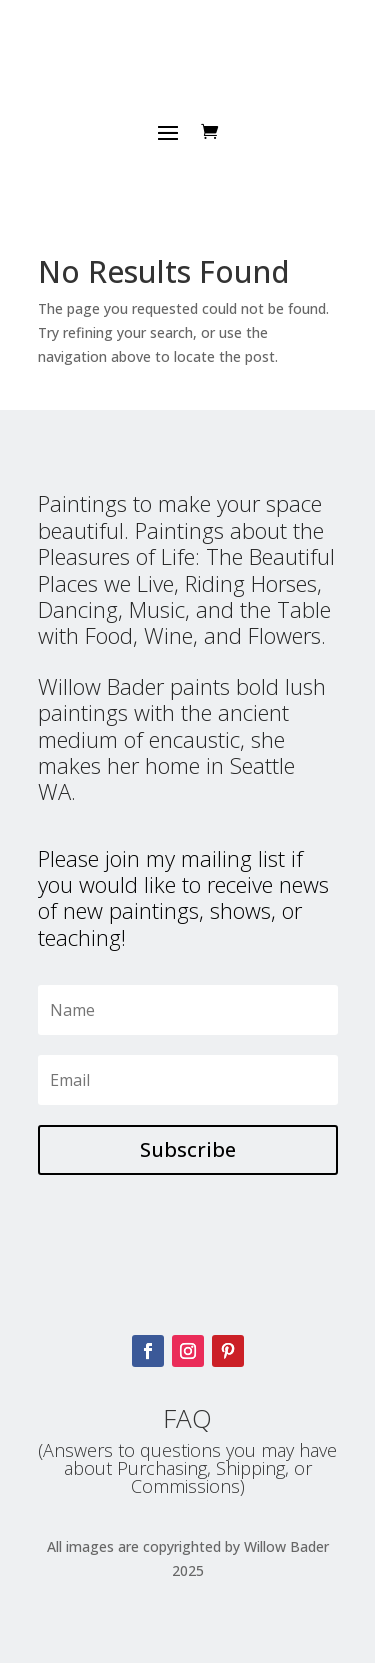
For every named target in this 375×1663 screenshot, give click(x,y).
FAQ (187, 1418)
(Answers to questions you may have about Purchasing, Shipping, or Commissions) (187, 1468)
